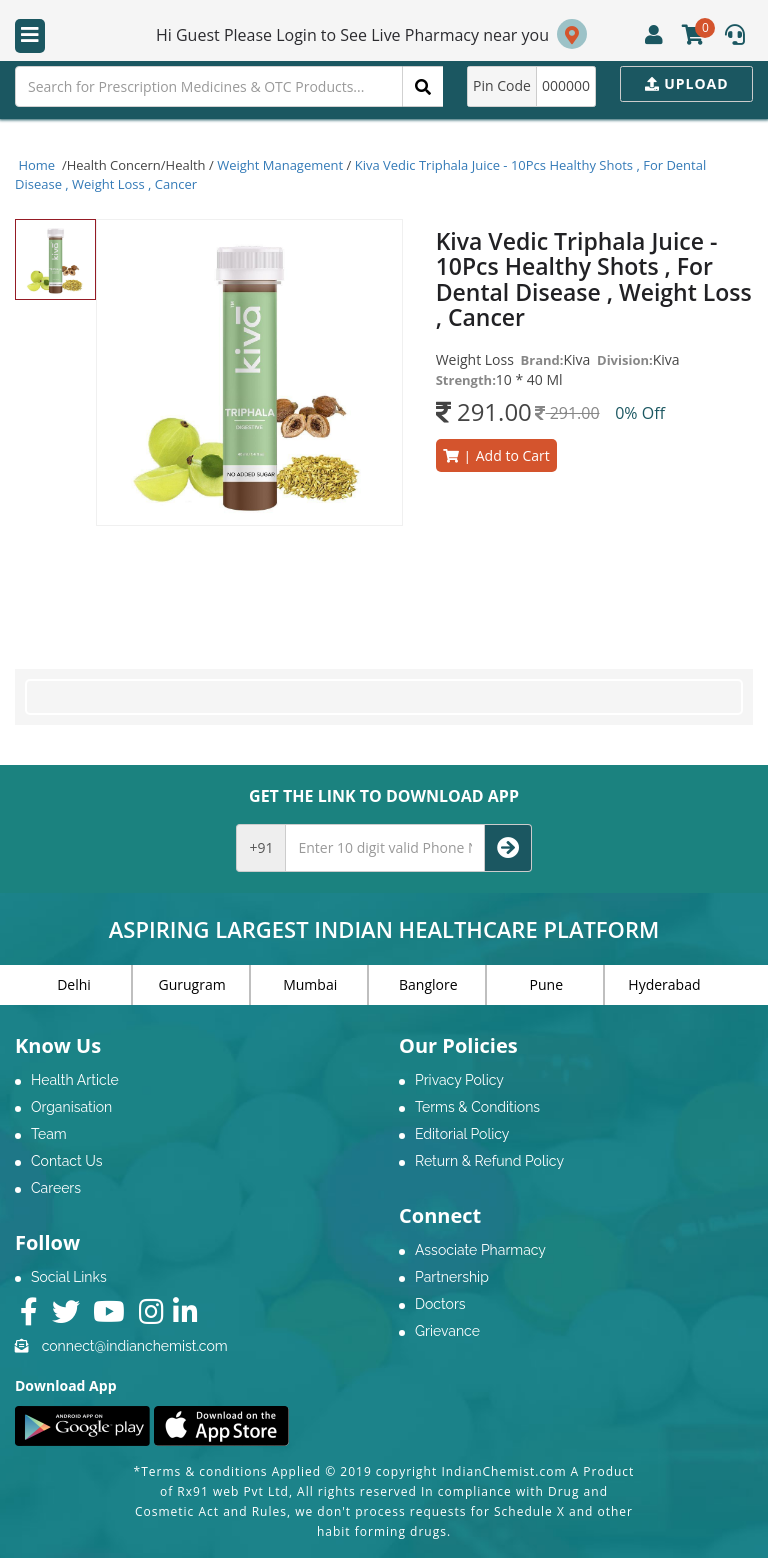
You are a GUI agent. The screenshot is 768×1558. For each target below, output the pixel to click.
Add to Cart (496, 455)
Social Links (69, 1277)
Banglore (428, 984)
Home (37, 165)
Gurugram (192, 984)
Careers (56, 1188)
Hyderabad (664, 984)
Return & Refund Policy (489, 1161)
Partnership (452, 1277)
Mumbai (310, 984)
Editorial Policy (462, 1134)
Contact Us (66, 1161)
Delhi (74, 984)
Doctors (440, 1304)
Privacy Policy (459, 1080)
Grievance (447, 1331)
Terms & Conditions (477, 1107)
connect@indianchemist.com (135, 1346)
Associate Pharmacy (480, 1250)
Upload (687, 83)
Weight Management (280, 165)
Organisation (71, 1107)
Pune (546, 984)
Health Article (75, 1080)
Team (49, 1134)
